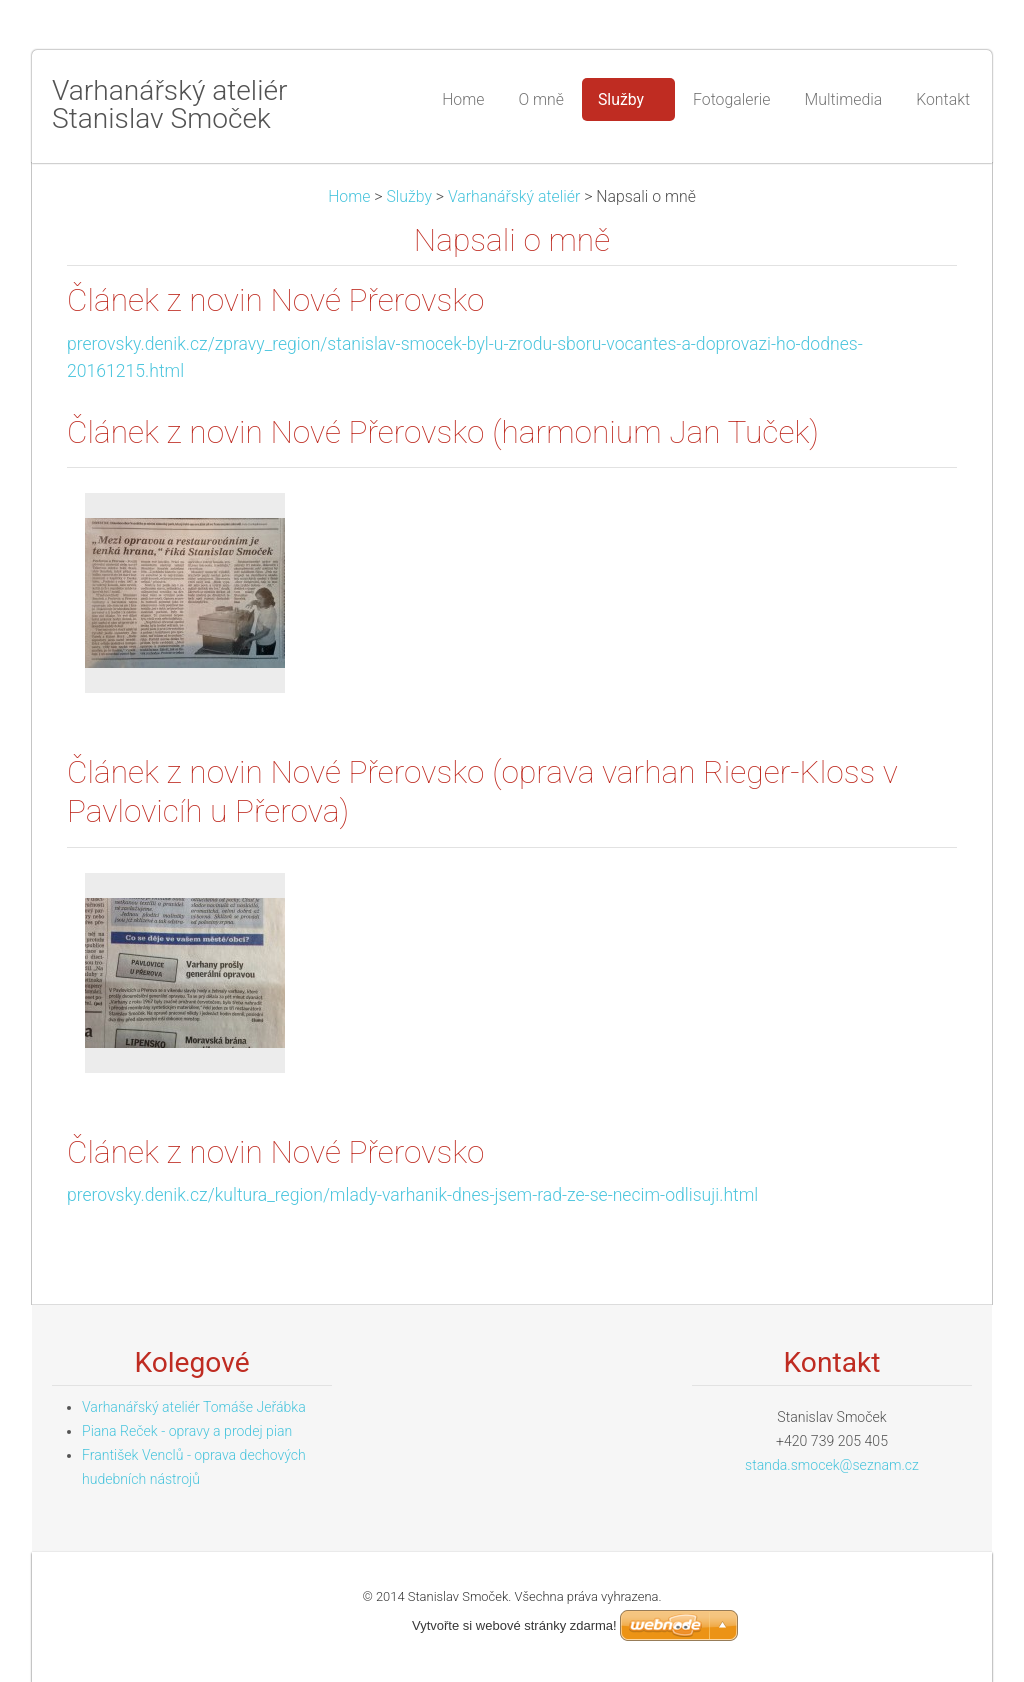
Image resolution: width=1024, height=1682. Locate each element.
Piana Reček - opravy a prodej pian (187, 1431)
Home (349, 196)
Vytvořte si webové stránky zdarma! (514, 1625)
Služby (409, 196)
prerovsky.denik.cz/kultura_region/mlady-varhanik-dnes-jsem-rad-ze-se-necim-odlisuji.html (412, 1195)
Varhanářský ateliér (514, 196)
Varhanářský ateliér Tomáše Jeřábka (194, 1407)
